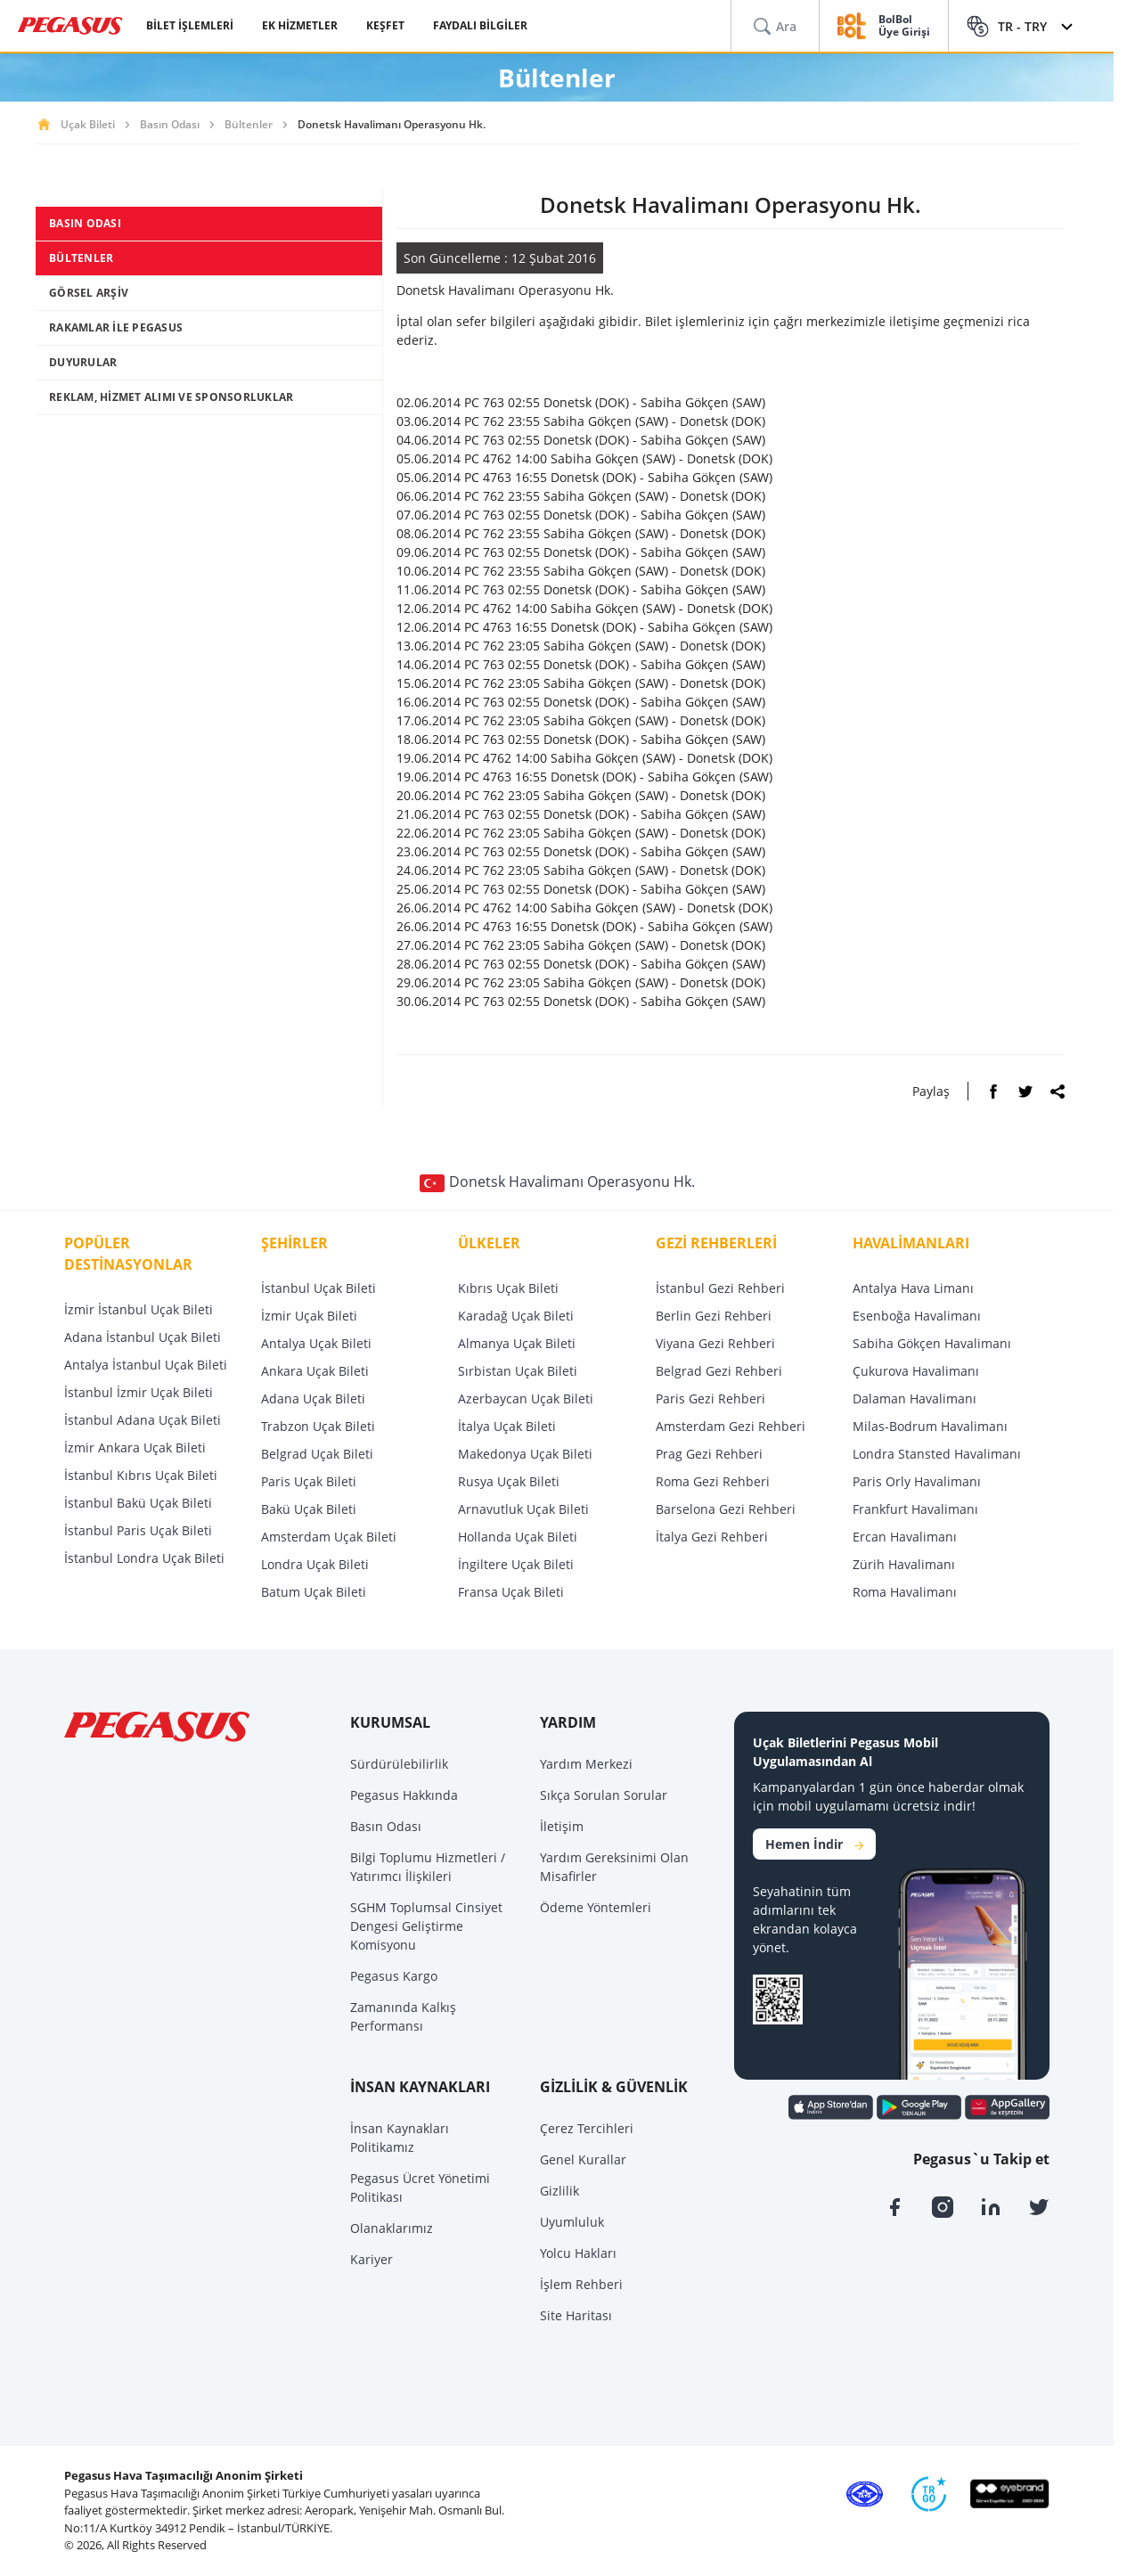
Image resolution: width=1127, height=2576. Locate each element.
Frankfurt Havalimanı (915, 1509)
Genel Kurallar (583, 2159)
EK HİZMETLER (300, 25)
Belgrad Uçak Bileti (317, 1453)
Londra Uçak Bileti (315, 1564)
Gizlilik (559, 2190)
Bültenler (249, 124)
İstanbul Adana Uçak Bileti (142, 1419)
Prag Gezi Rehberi (709, 1453)
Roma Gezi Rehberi (713, 1481)
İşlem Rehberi (581, 2284)
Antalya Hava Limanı (913, 1288)
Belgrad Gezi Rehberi (719, 1370)
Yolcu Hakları (578, 2253)
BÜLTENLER (81, 258)
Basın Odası (170, 124)
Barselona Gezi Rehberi (726, 1509)
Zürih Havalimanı (904, 1564)
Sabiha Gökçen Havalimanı (932, 1343)
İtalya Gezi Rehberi (712, 1536)
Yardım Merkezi (586, 1763)
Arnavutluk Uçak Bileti (523, 1509)
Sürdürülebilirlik (399, 1763)
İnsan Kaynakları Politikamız (399, 2137)
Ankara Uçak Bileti (315, 1370)
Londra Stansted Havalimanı (937, 1453)
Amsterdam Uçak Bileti (328, 1536)
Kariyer (371, 2259)
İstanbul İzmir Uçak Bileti (138, 1392)
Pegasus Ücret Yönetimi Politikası (420, 2187)
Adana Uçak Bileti (313, 1398)
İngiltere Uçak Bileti (516, 1564)
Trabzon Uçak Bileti (318, 1426)
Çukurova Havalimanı (916, 1370)
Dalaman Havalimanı (914, 1398)
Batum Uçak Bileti (313, 1591)
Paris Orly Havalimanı (917, 1481)
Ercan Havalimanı (905, 1536)
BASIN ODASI (85, 223)
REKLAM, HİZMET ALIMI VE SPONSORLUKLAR (171, 397)
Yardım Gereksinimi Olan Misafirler (614, 1867)
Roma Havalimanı (905, 1591)
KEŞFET (385, 25)
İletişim (562, 1826)
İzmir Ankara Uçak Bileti (135, 1447)
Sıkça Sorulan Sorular (603, 1795)
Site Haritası (576, 2315)
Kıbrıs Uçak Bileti (508, 1288)
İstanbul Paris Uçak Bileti (138, 1530)
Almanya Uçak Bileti (517, 1343)
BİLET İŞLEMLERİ (189, 25)
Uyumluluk (572, 2221)
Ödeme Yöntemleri (595, 1907)
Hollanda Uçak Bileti (517, 1536)
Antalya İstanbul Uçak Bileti (145, 1364)
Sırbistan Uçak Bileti (517, 1370)
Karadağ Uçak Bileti (516, 1315)
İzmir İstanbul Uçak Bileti (138, 1309)
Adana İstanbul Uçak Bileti (142, 1337)
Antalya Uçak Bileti (316, 1343)
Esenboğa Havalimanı (917, 1315)
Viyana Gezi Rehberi (715, 1343)
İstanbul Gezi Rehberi (720, 1288)
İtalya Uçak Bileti (507, 1426)
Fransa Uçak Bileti (511, 1591)
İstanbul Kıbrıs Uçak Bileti (140, 1475)
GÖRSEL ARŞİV (88, 292)
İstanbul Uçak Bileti (318, 1288)
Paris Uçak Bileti (308, 1481)
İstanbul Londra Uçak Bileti (144, 1558)
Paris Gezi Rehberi (710, 1398)
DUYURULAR (83, 362)
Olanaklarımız (391, 2228)
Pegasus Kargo (393, 1975)
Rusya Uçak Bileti (508, 1481)
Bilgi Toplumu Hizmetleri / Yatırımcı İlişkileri (427, 1867)
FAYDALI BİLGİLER (480, 25)
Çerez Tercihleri (586, 2128)
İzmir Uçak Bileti (309, 1315)
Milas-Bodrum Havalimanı (930, 1426)
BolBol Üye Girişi (904, 26)
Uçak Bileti (88, 124)
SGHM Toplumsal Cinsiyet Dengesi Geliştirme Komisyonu (426, 1926)
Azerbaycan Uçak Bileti (525, 1398)
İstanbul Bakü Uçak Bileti (138, 1502)
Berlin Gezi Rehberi (714, 1315)
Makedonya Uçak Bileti (525, 1453)
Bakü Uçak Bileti (308, 1509)
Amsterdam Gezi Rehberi (730, 1426)
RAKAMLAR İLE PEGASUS (116, 327)
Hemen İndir (814, 1844)
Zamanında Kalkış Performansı (403, 2016)
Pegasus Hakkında (404, 1795)
